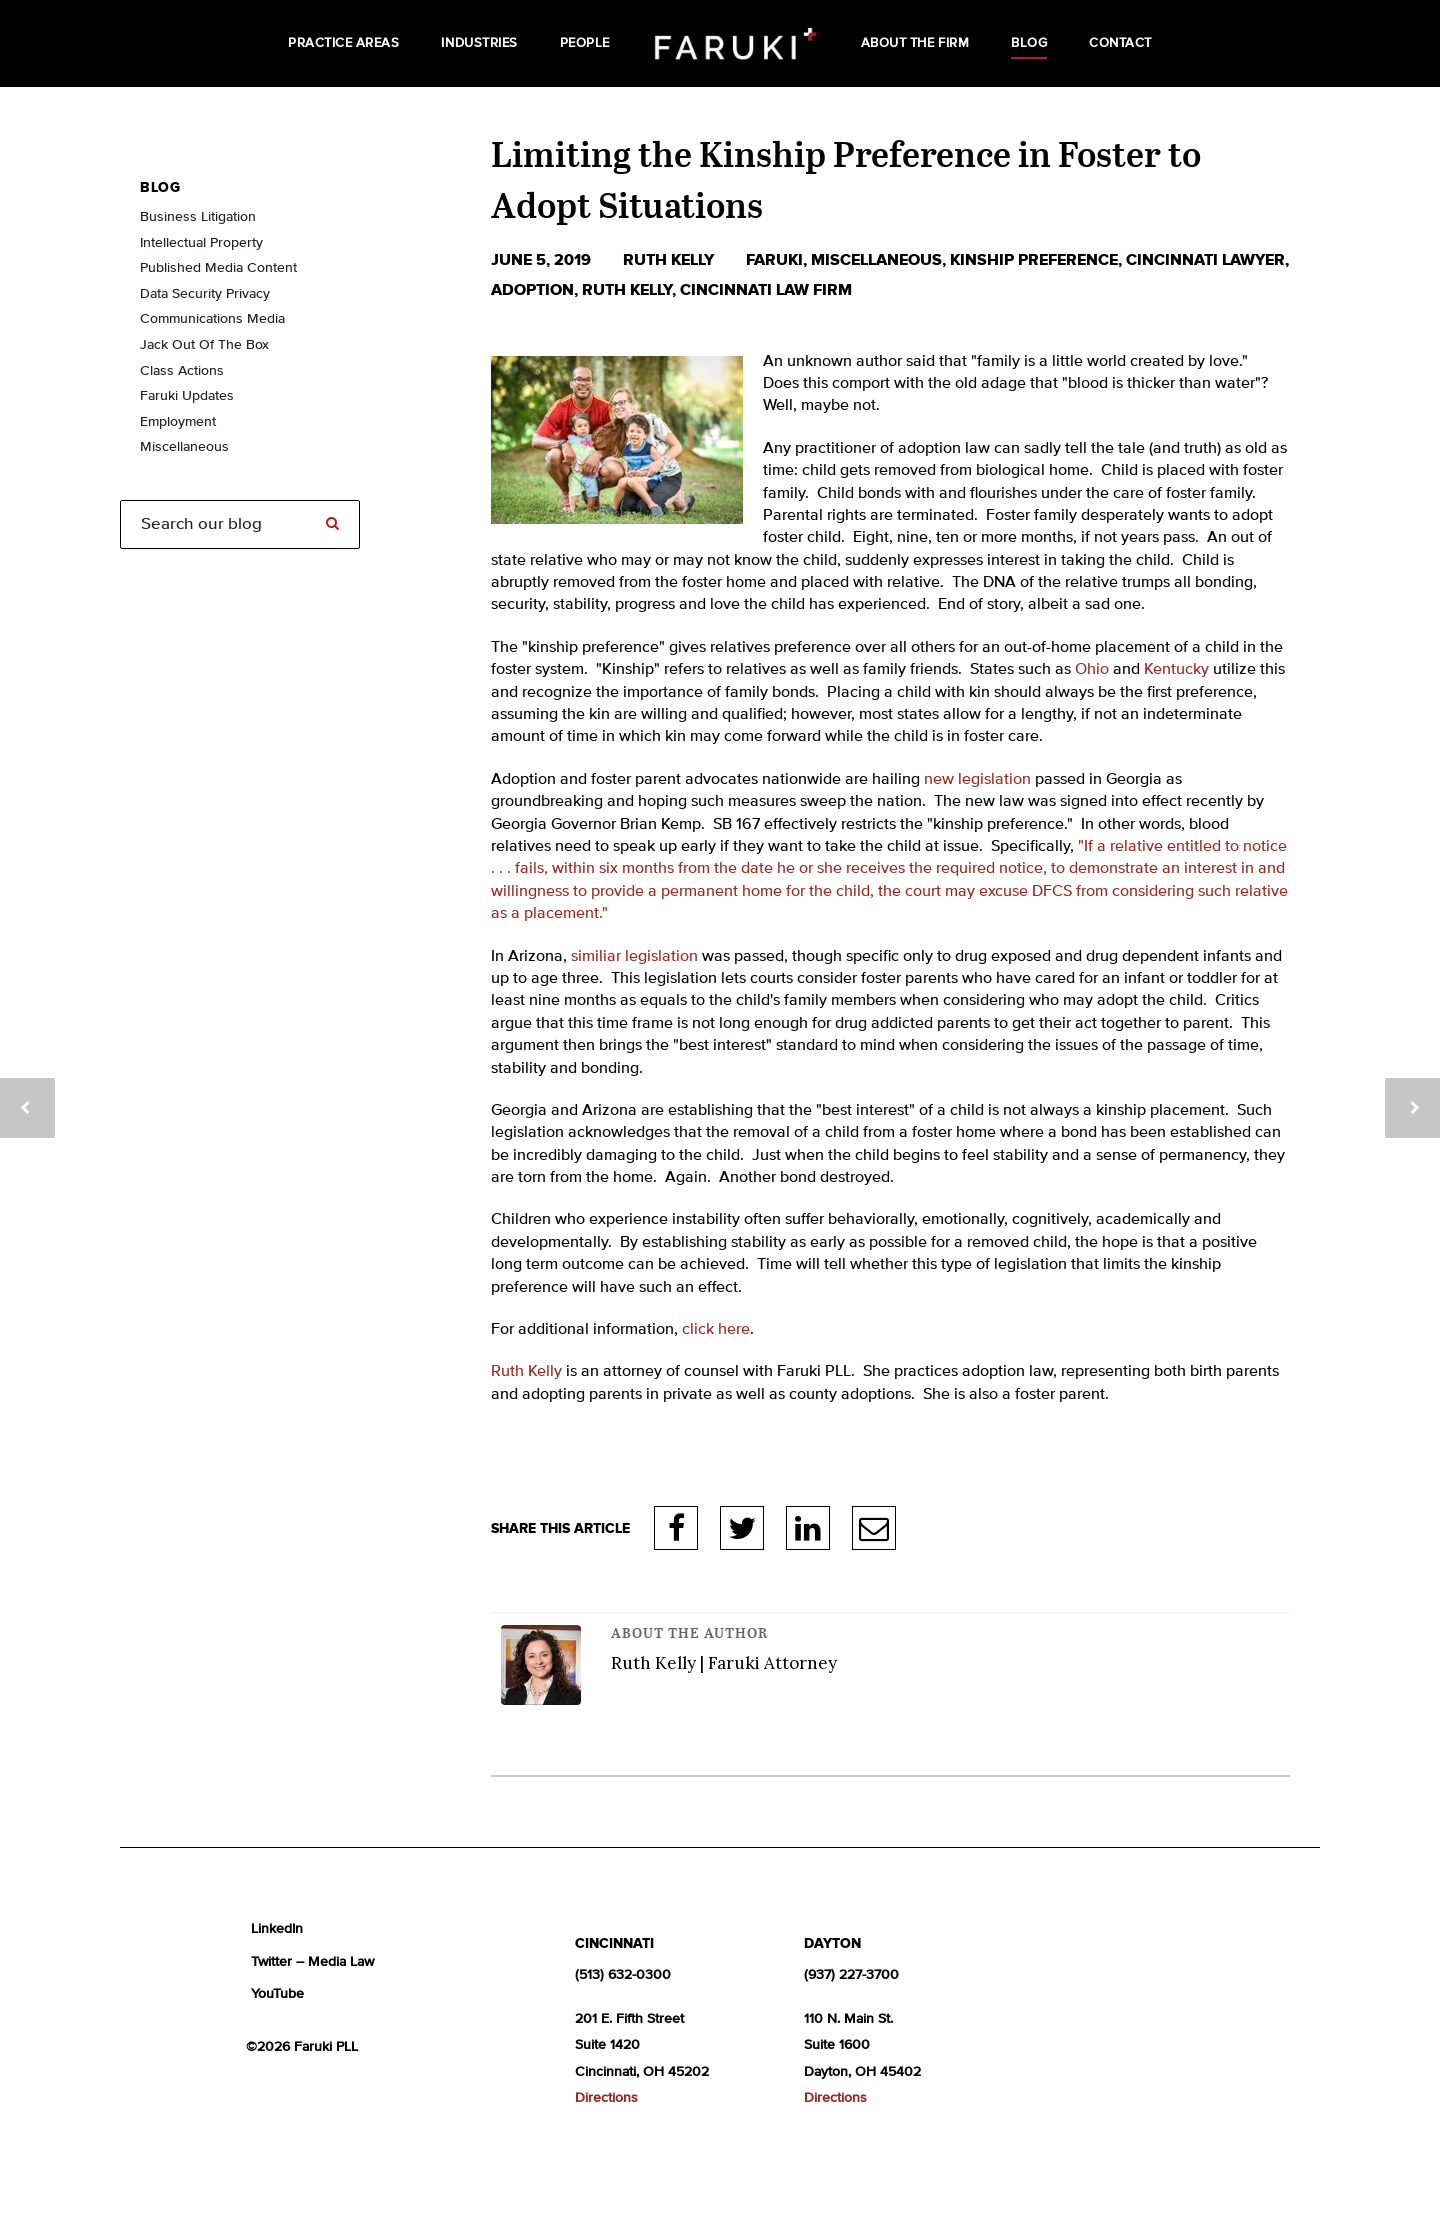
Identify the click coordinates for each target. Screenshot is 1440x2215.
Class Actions (182, 371)
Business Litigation (198, 217)
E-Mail (874, 1528)
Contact (1120, 43)
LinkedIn (808, 1528)
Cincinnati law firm (766, 290)
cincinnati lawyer (1205, 260)
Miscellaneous (876, 260)
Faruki (774, 260)
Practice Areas (343, 43)
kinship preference (1034, 260)
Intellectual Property (201, 243)
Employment (178, 422)
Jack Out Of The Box (204, 345)
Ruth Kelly (670, 260)
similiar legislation (634, 957)
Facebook (676, 1528)
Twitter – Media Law (312, 1962)
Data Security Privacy (205, 294)
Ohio (1092, 670)
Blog (1029, 43)
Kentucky (1176, 670)
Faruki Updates (187, 396)
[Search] (240, 524)
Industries (479, 43)
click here (716, 1330)
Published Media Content (218, 268)
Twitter (742, 1528)
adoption (532, 290)
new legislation (977, 780)
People (585, 43)
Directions (606, 2098)
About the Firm (915, 43)
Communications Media (212, 319)
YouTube (277, 1994)
